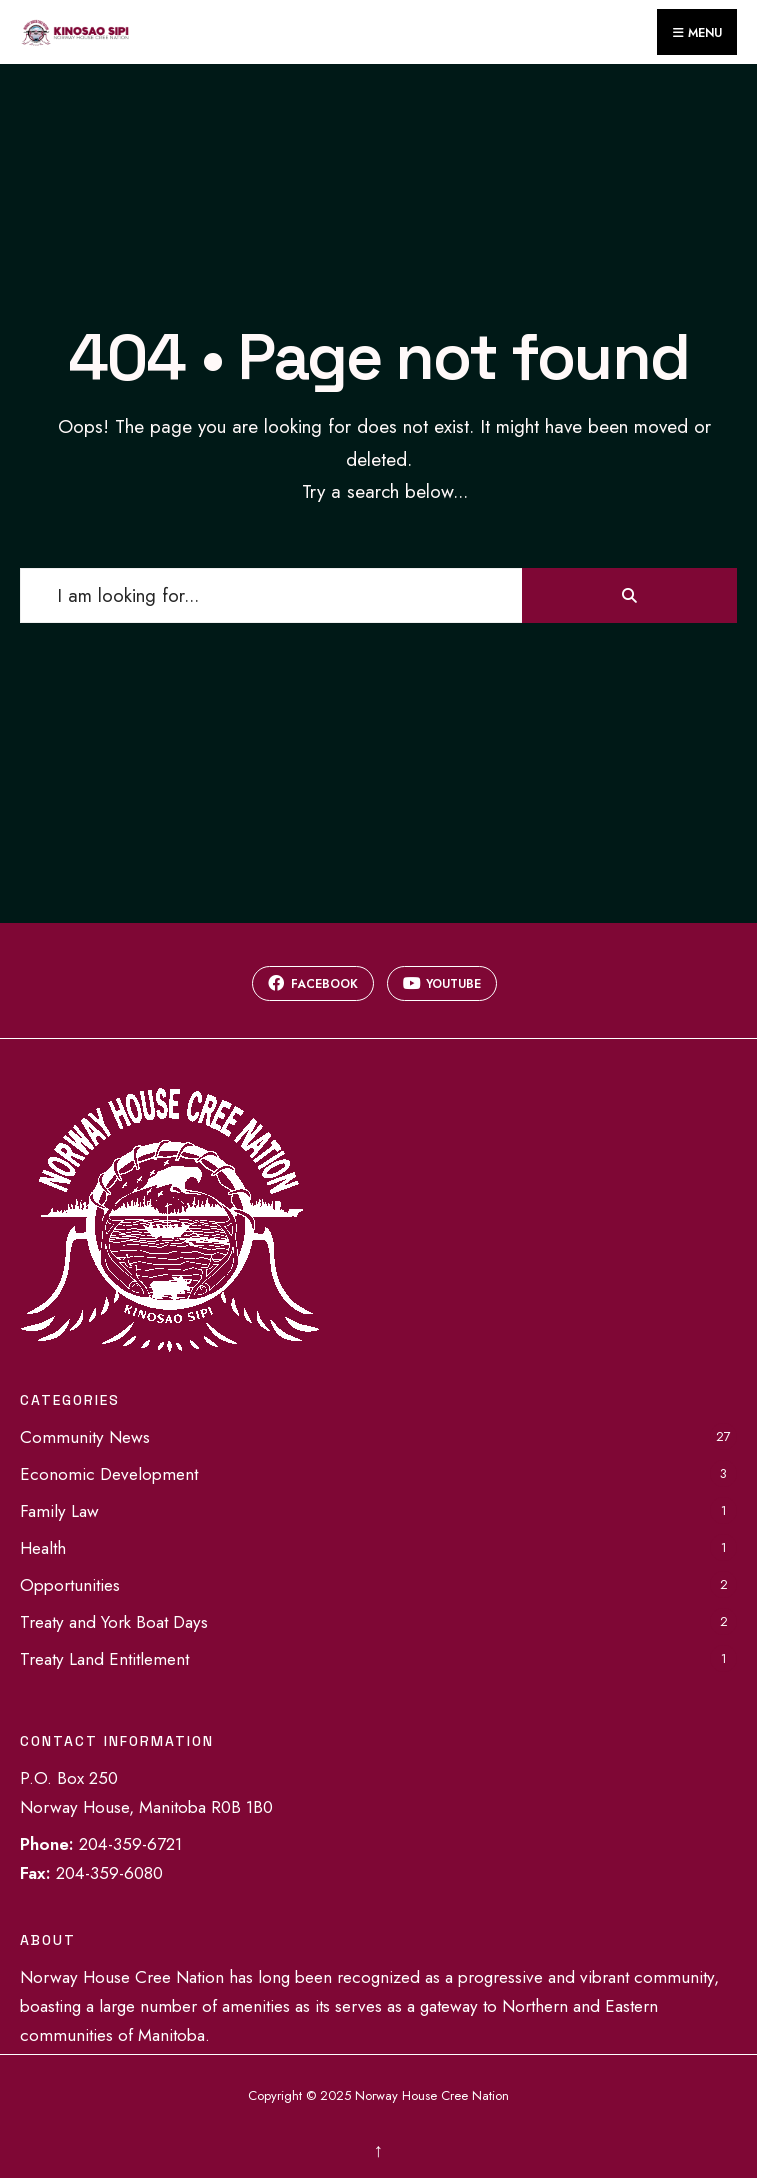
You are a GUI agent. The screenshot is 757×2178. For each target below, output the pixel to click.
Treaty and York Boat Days (114, 1622)
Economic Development (109, 1474)
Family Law (59, 1511)
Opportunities (70, 1585)
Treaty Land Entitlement (104, 1659)
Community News (85, 1437)
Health (43, 1548)
